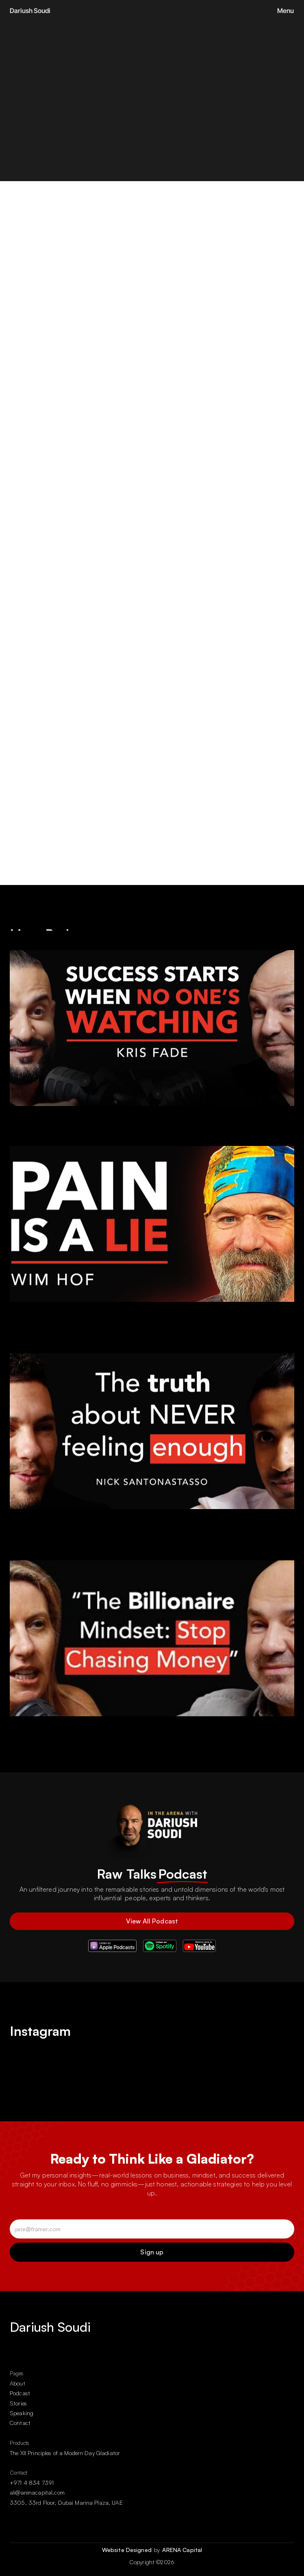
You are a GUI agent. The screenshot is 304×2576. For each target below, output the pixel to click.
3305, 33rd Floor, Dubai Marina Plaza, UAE (66, 2502)
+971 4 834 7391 (32, 2482)
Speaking (21, 2413)
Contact (20, 2422)
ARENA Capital (182, 2549)
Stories (18, 2403)
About (17, 2383)
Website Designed (127, 2549)
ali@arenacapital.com (37, 2492)
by (157, 2549)
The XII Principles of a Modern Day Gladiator (65, 2452)
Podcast (20, 2393)
